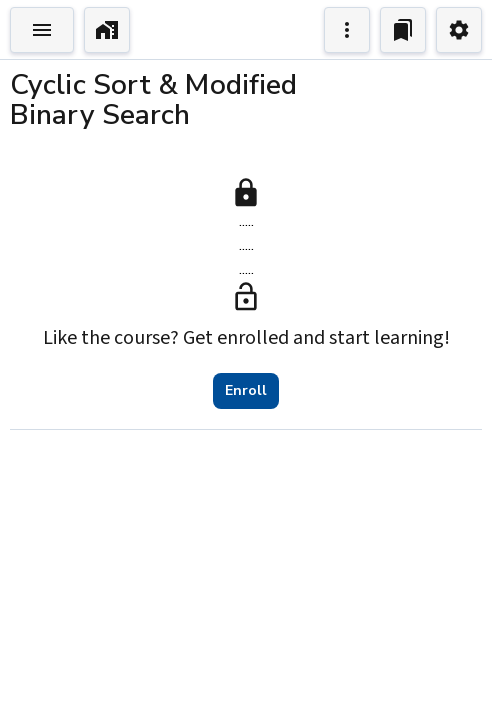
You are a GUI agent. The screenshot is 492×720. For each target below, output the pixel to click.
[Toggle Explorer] (42, 30)
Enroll (246, 391)
